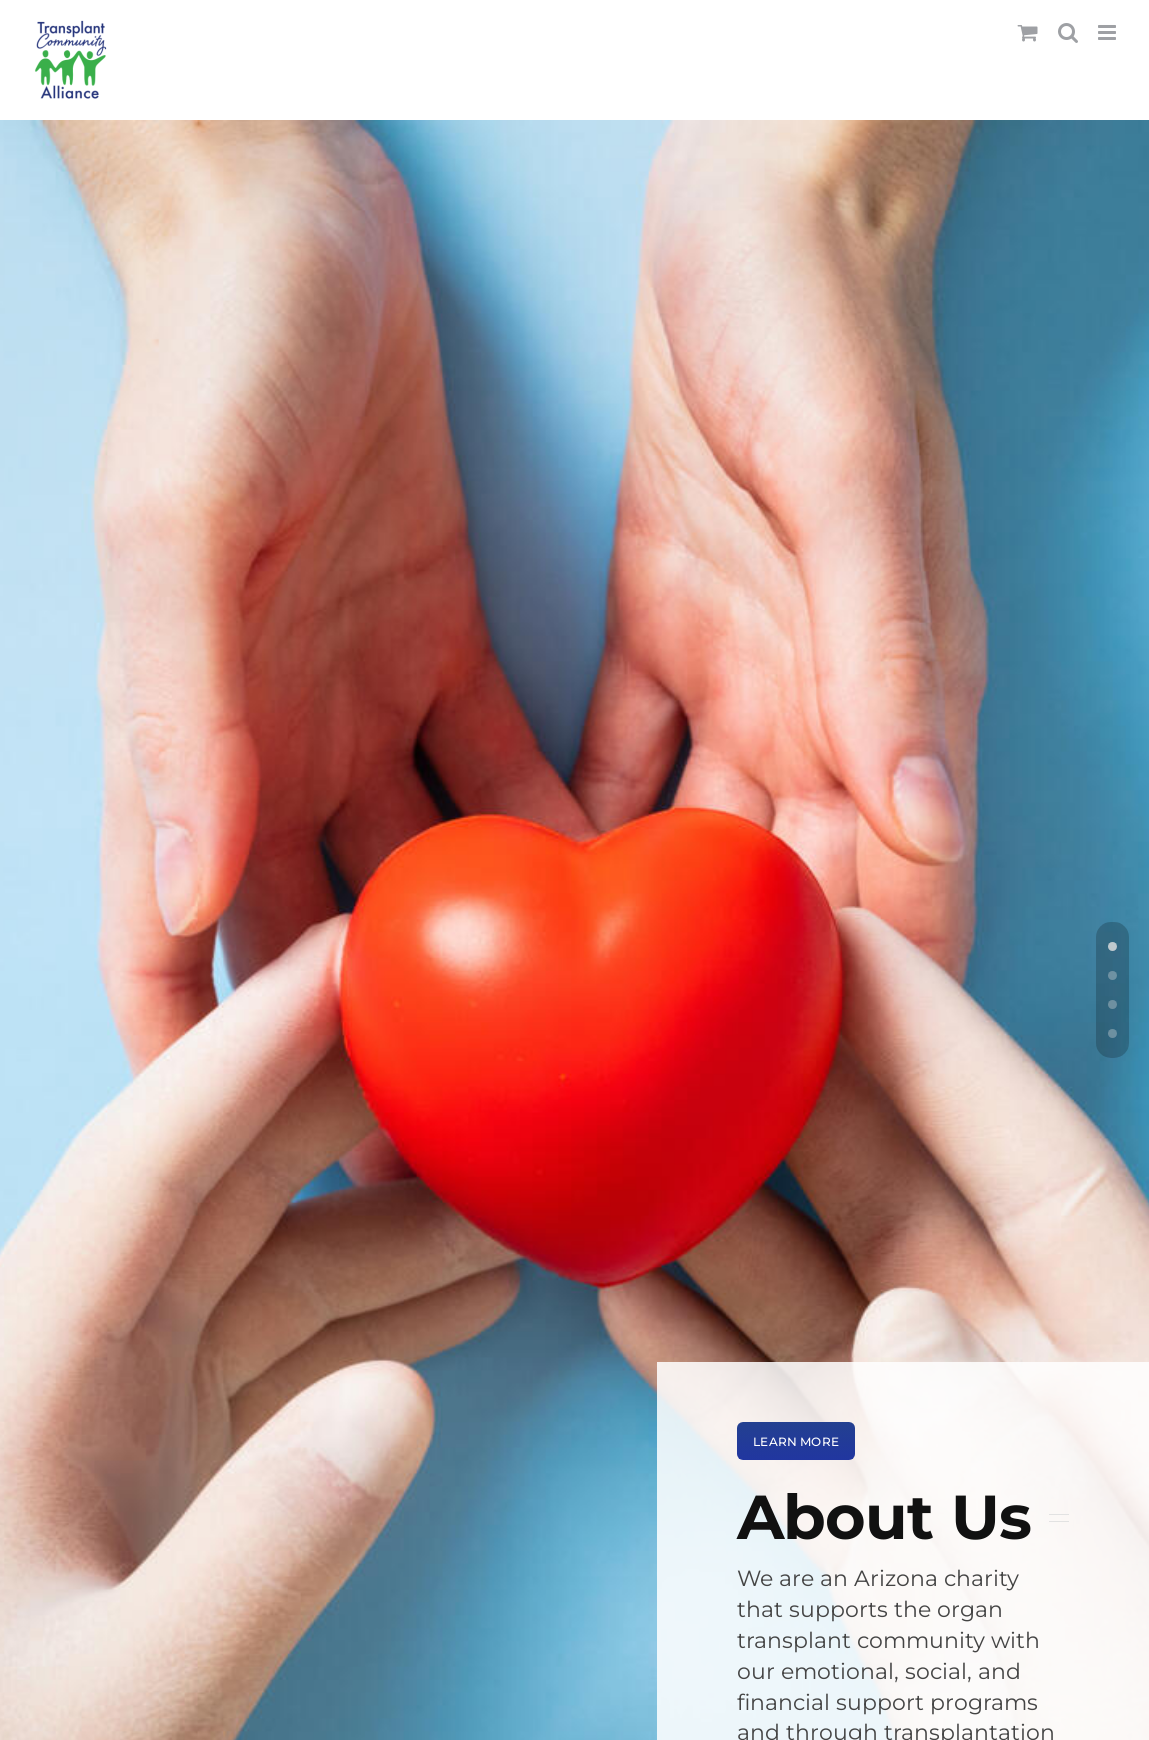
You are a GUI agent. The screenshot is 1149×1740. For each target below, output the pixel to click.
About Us (884, 1517)
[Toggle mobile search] (1068, 32)
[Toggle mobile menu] (1108, 32)
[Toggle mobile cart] (1028, 32)
